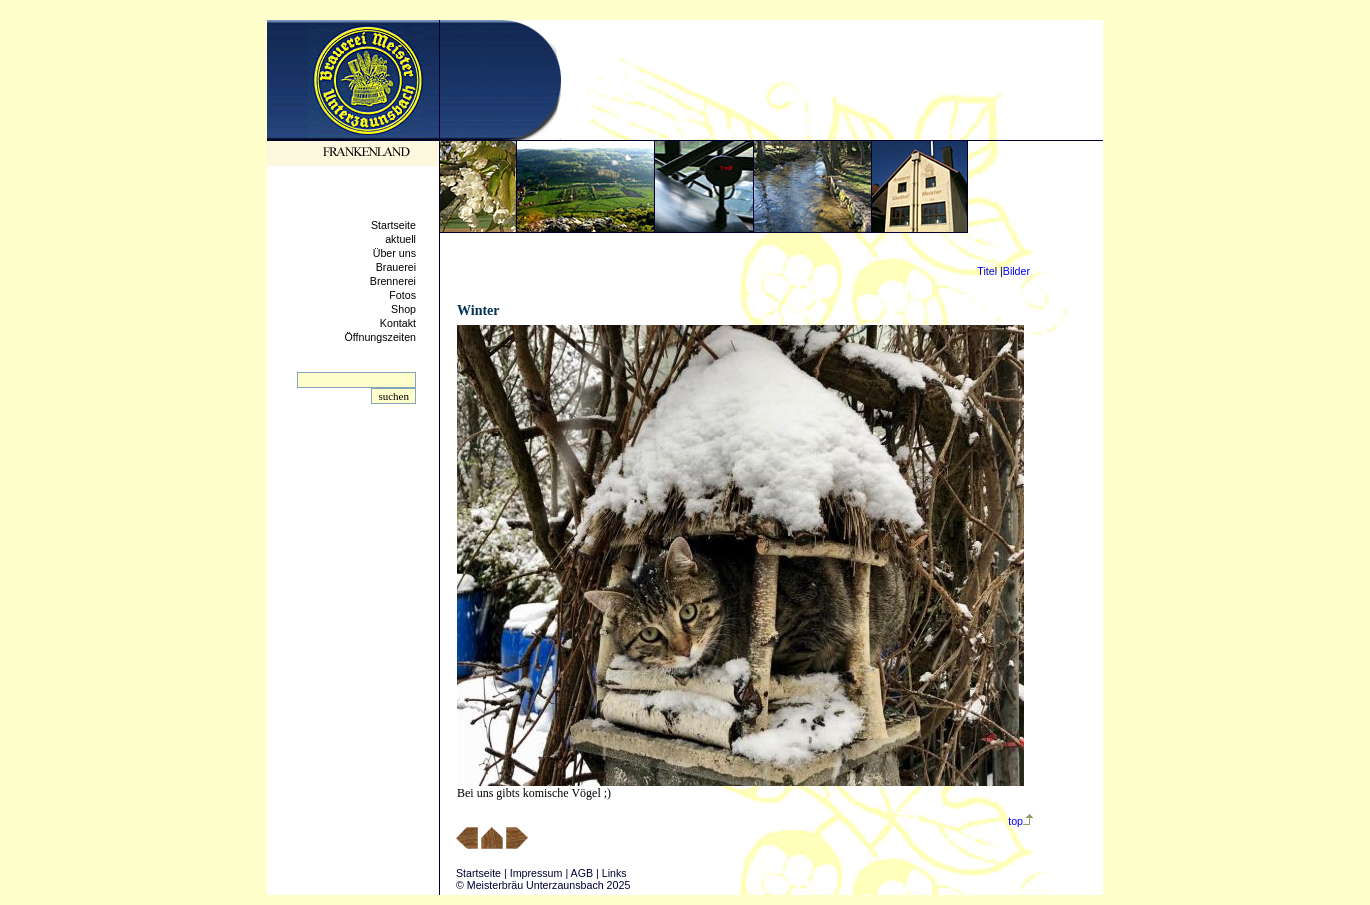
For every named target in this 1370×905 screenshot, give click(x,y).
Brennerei (393, 281)
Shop (403, 309)
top (1020, 821)
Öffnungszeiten (381, 337)
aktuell (400, 239)
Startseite (393, 225)
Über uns (394, 253)
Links (614, 873)
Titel (987, 271)
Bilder (1016, 271)
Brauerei (396, 267)
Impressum (536, 873)
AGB (582, 873)
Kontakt (398, 323)
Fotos (402, 295)
